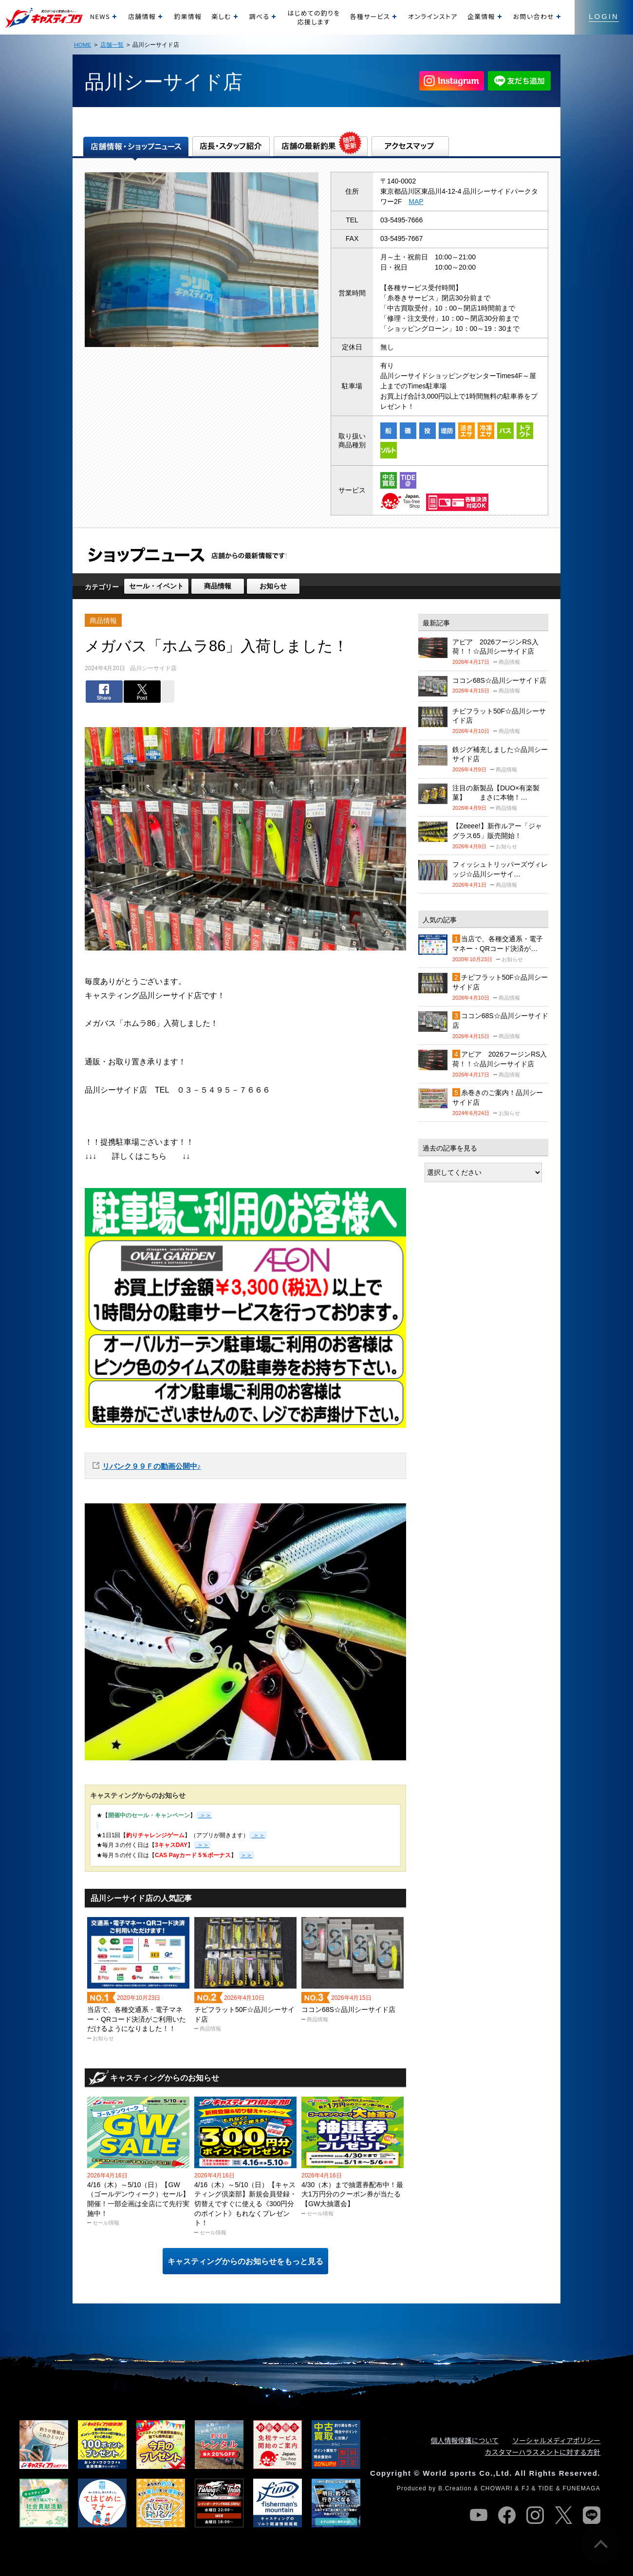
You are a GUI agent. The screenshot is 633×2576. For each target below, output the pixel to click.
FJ (525, 2488)
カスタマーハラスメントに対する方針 (542, 2452)
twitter (563, 2515)
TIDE (546, 2488)
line (591, 2515)
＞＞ (257, 1835)
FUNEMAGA (581, 2488)
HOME (82, 44)
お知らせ (273, 586)
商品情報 (217, 586)
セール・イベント (156, 586)
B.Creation (455, 2488)
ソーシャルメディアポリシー (556, 2440)
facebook (507, 2515)
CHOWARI (497, 2488)
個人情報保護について (465, 2440)
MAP (416, 201)
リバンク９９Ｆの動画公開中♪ (151, 1466)
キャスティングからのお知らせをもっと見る (245, 2261)
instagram (535, 2515)
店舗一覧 (112, 44)
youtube (478, 2515)
